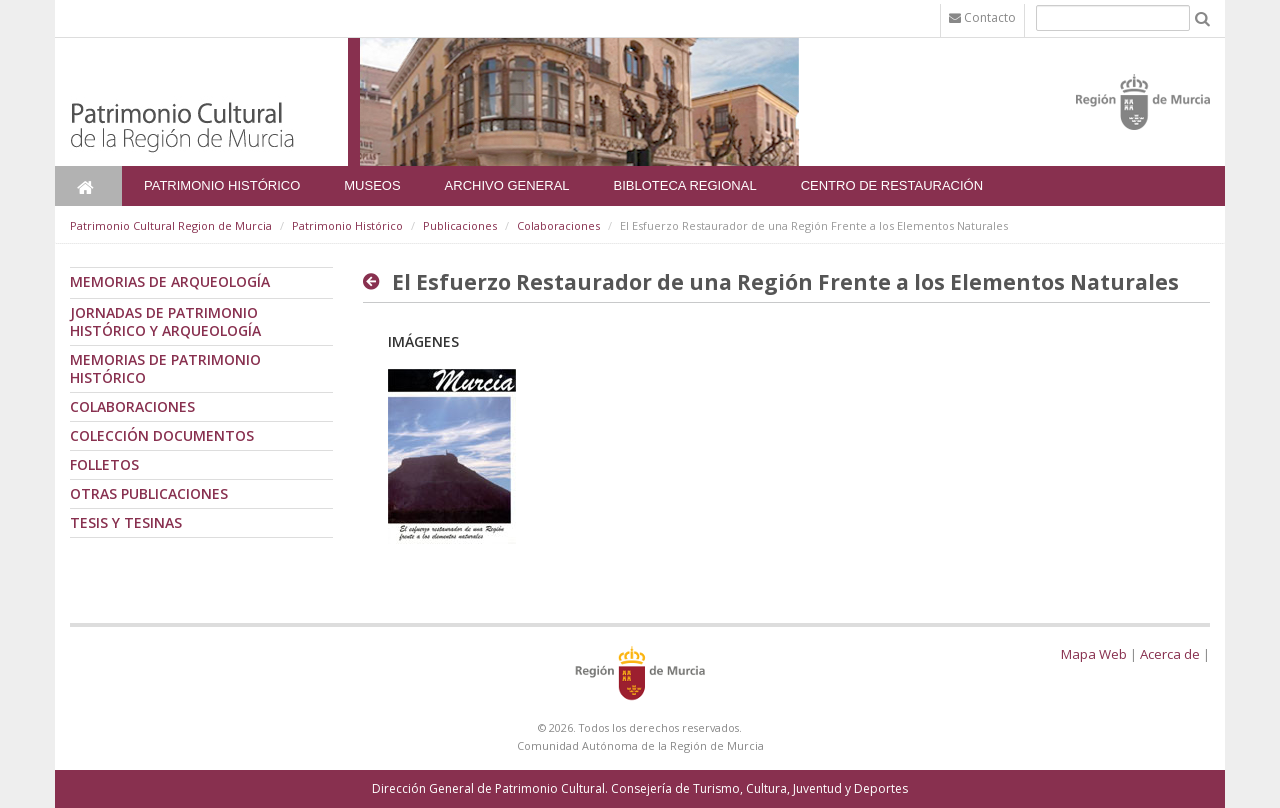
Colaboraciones (558, 225)
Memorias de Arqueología (170, 281)
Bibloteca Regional (685, 185)
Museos (372, 185)
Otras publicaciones (149, 493)
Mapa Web (1094, 654)
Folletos (104, 464)
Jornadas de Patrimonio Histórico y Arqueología (165, 321)
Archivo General (507, 185)
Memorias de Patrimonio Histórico (165, 368)
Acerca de (1170, 654)
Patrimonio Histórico (222, 185)
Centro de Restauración (892, 185)
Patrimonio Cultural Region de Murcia (171, 225)
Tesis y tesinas (126, 522)
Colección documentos (162, 435)
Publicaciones (460, 225)
